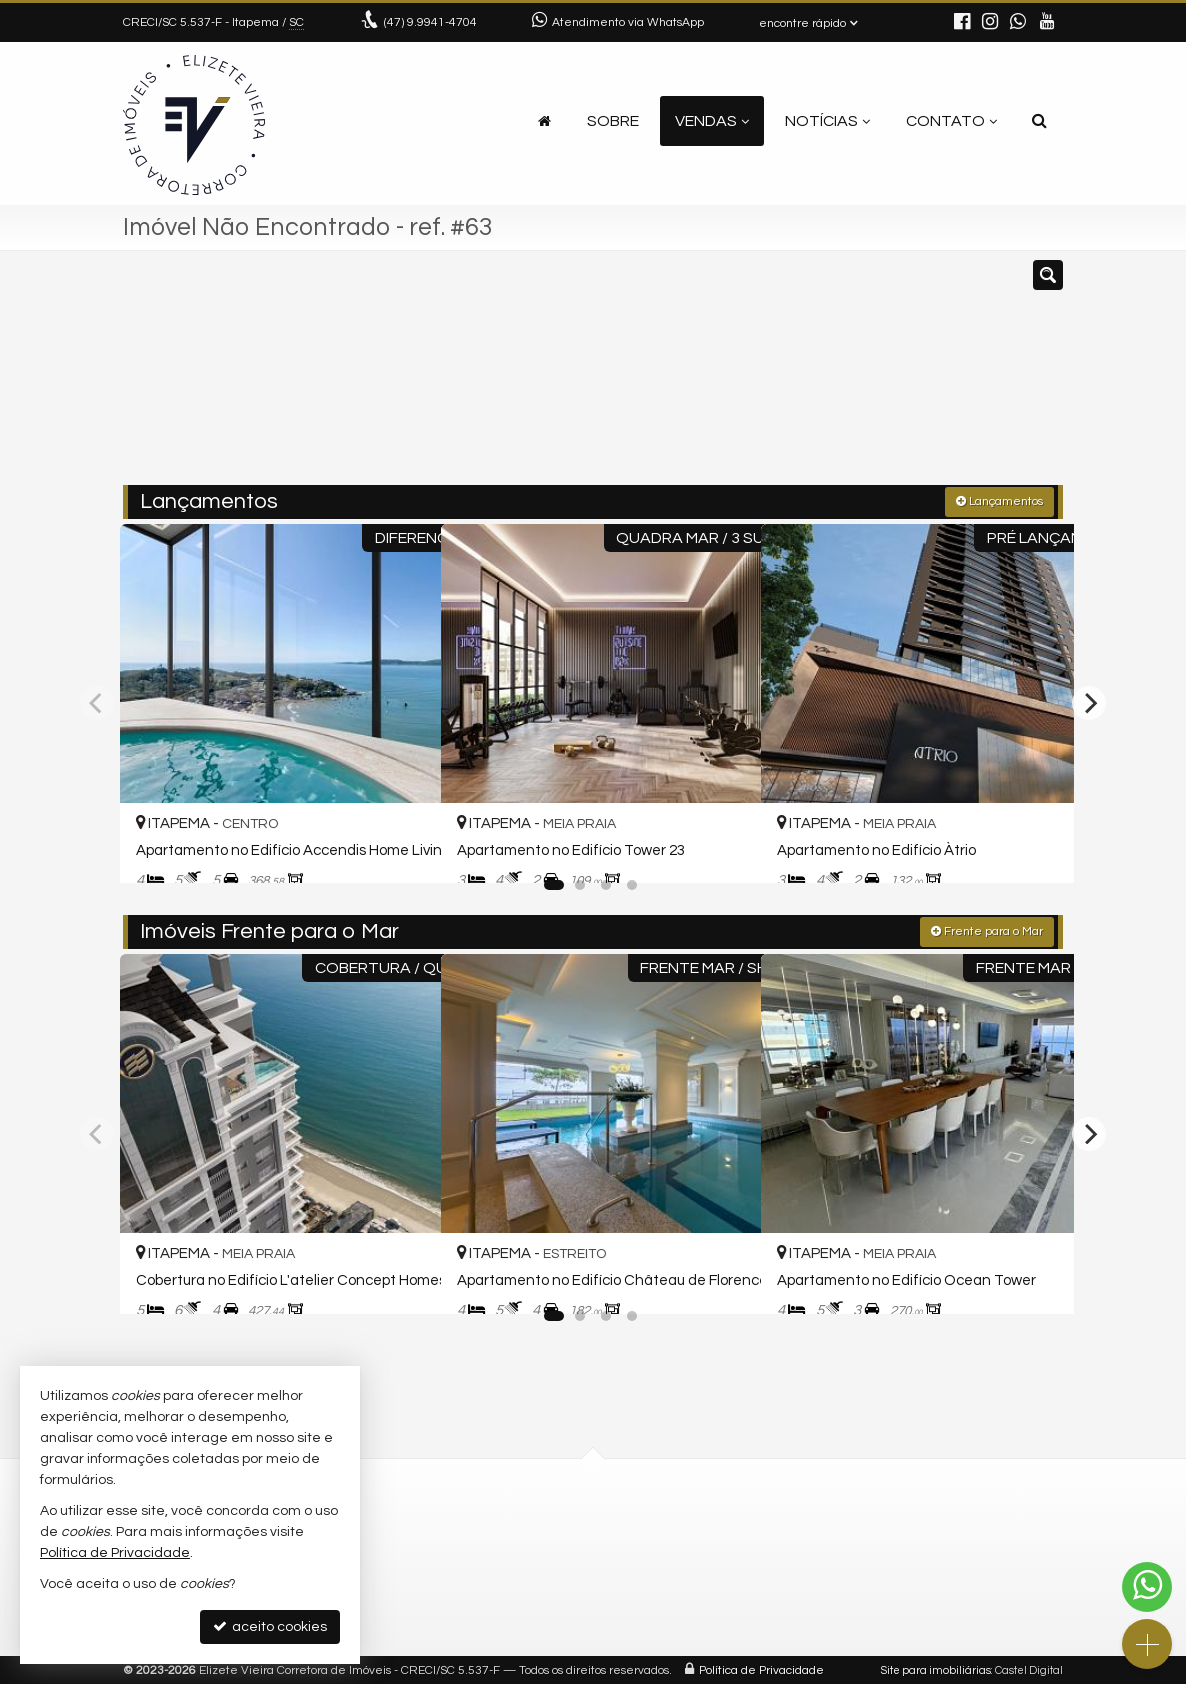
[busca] (1039, 121)
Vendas (712, 121)
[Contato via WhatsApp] (1147, 1587)
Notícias (827, 121)
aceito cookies (270, 1626)
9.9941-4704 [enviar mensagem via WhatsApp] (430, 22)
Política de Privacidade (761, 1668)
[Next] (1089, 702)
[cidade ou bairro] (742, 377)
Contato (951, 121)
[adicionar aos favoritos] (402, 848)
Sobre (613, 121)
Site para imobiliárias (936, 1668)
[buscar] (867, 377)
